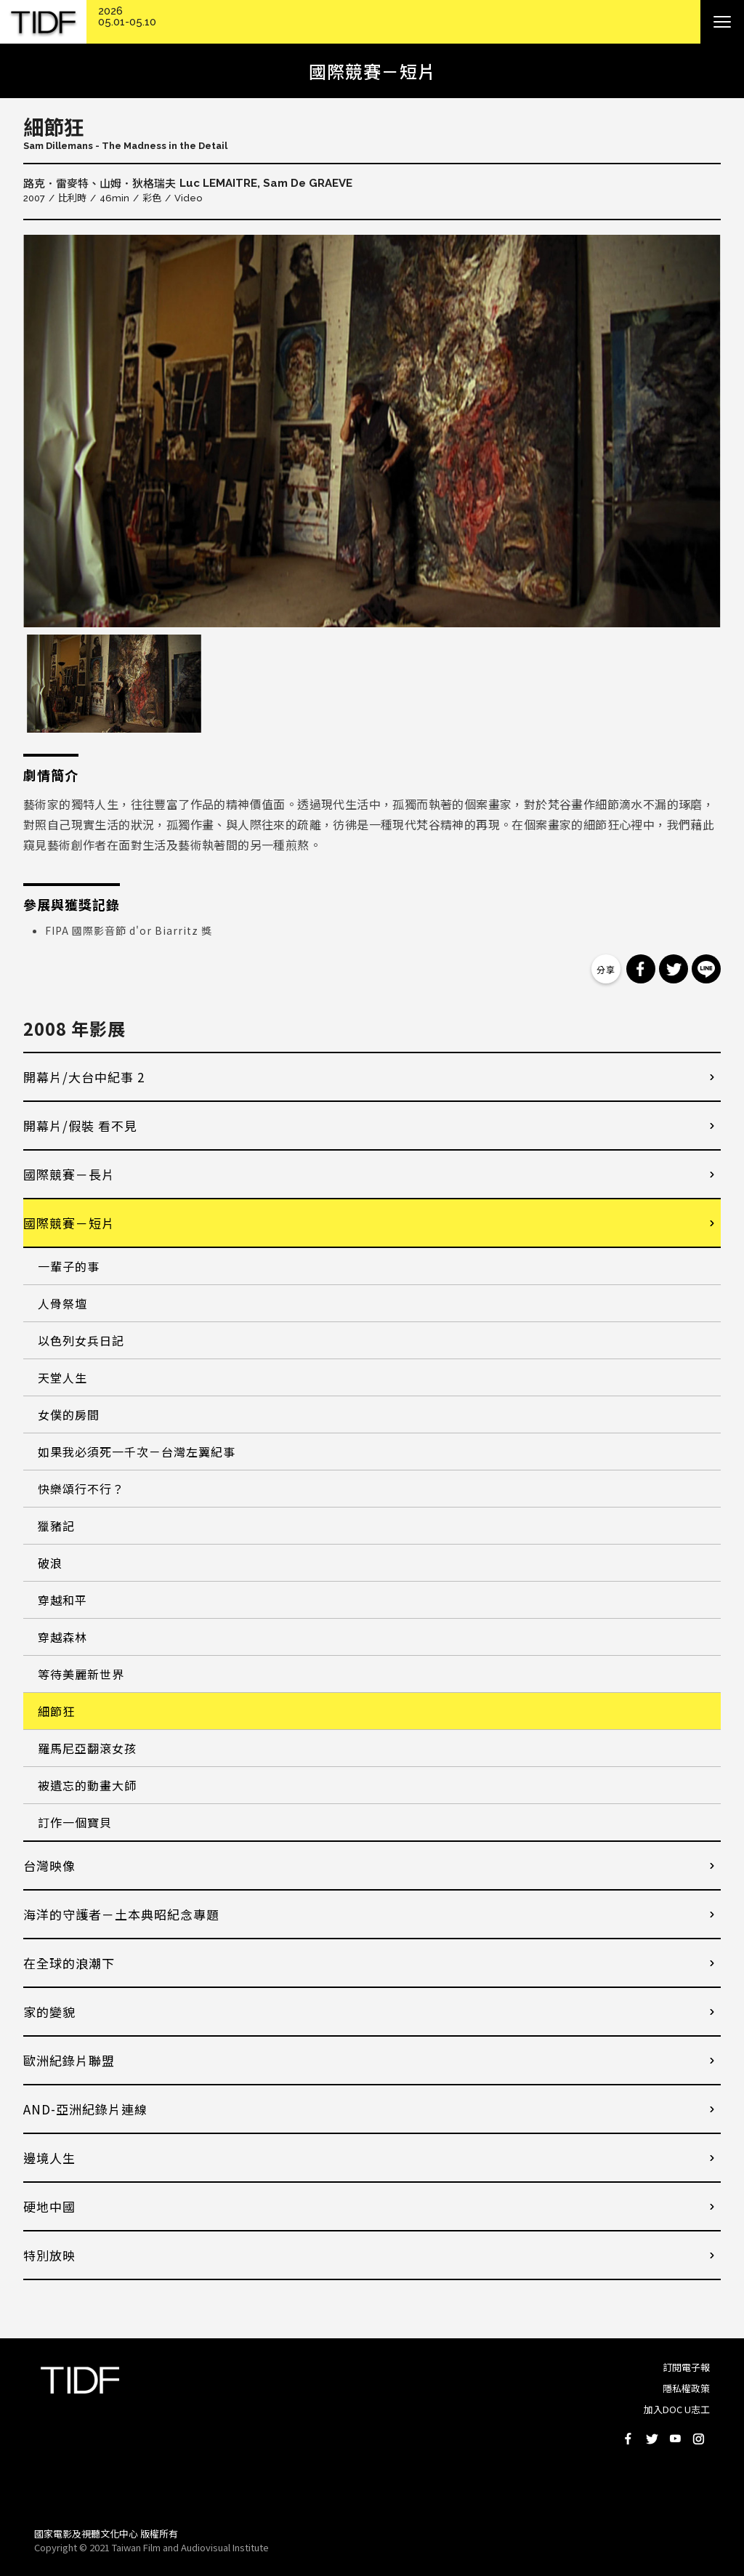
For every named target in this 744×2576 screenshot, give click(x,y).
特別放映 (49, 2255)
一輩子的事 (69, 1266)
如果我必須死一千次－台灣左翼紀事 (136, 1451)
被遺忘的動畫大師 (87, 1785)
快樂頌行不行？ (81, 1488)
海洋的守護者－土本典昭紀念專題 (121, 1914)
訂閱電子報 (686, 2367)
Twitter (651, 2438)
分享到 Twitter (673, 968)
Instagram (698, 2438)
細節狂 (56, 1711)
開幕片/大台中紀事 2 (84, 1077)
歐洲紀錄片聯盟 (69, 2060)
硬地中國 (49, 2206)
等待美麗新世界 (81, 1674)
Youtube (675, 2438)
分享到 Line (706, 968)
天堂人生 (62, 1377)
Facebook (628, 2438)
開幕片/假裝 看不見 (80, 1125)
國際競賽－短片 (69, 1223)
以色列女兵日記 (81, 1340)
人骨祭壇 (62, 1303)
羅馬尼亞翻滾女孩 (87, 1748)
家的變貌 (49, 2012)
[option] (372, 431)
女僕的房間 (69, 1414)
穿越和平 (62, 1600)
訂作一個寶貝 (75, 1822)
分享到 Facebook (640, 968)
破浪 (50, 1562)
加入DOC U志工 (677, 2409)
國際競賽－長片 (69, 1174)
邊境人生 (49, 2158)
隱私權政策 (686, 2388)
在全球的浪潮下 (69, 1963)
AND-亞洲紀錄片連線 (85, 2109)
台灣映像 (49, 1865)
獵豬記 (56, 1525)
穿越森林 (62, 1637)
